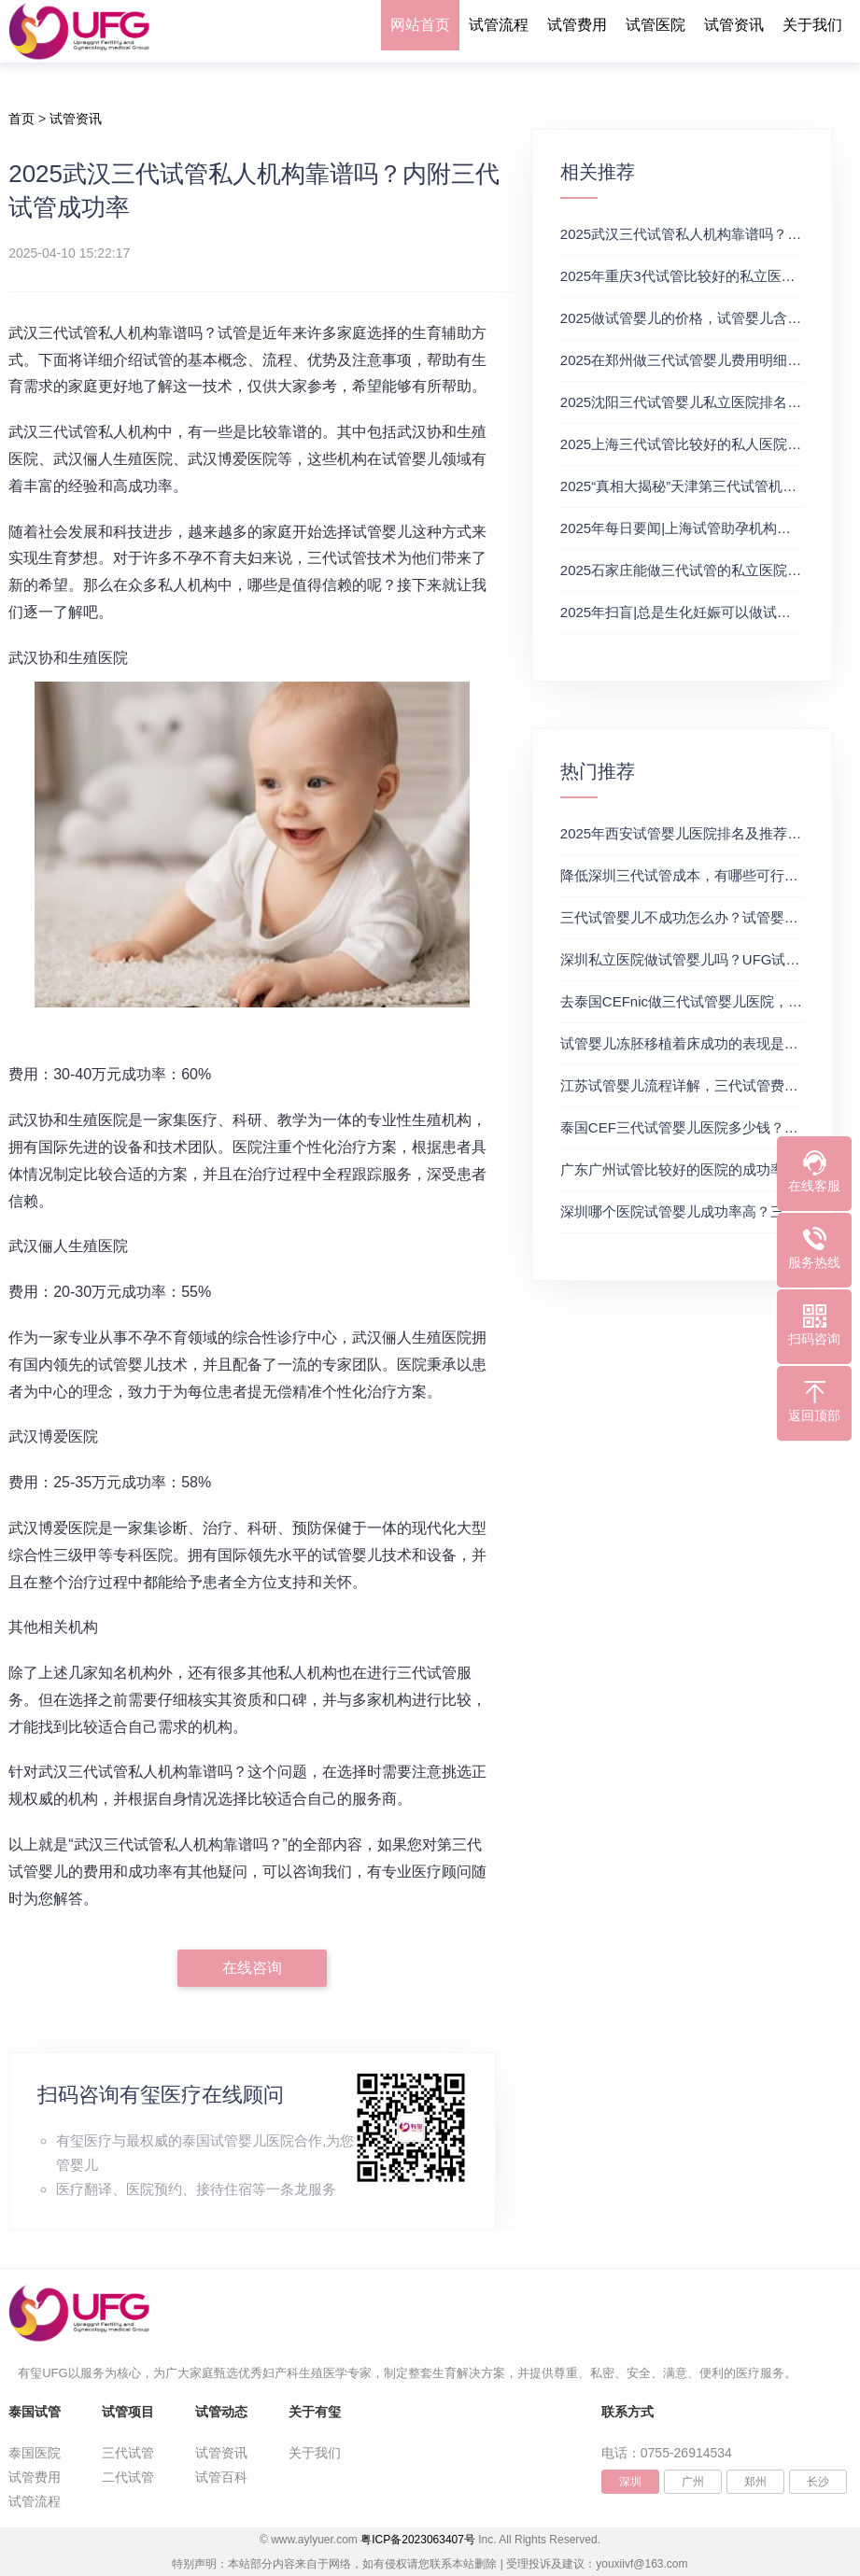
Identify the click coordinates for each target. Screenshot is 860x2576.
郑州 (755, 2481)
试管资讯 (734, 25)
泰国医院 (34, 2452)
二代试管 (128, 2477)
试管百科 (221, 2477)
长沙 (818, 2481)
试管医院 (655, 25)
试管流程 (499, 25)
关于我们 (812, 25)
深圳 (630, 2481)
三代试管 (128, 2452)
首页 (21, 118)
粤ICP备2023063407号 (417, 2539)
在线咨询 (252, 1968)
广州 (693, 2481)
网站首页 (420, 25)
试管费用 (577, 25)
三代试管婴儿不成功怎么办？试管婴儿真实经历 (707, 917)
